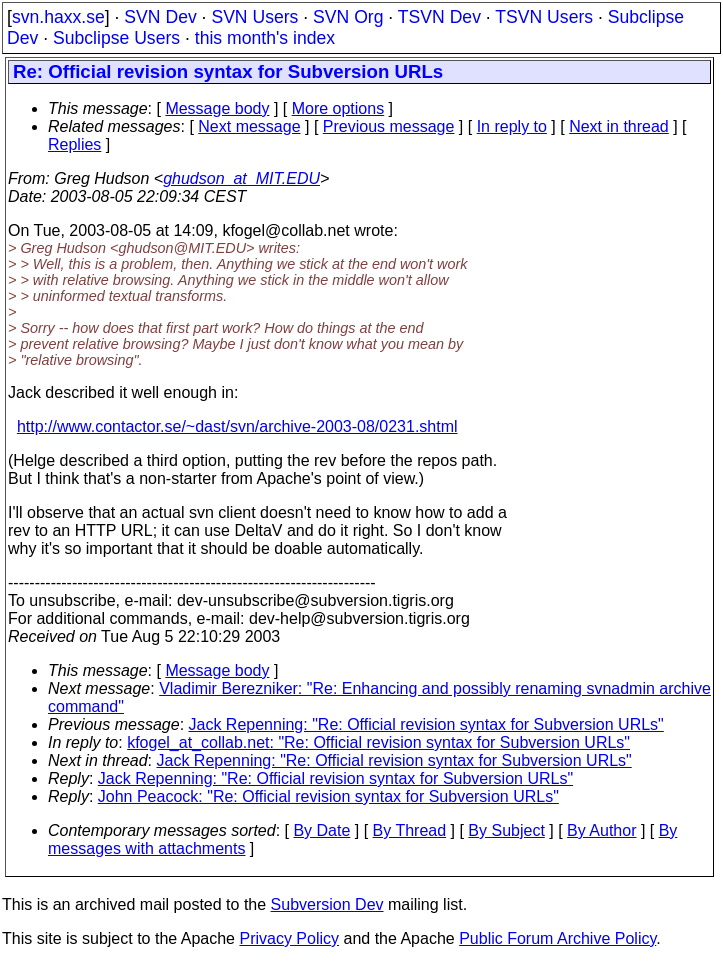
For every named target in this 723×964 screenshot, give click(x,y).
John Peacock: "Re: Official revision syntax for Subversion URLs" (328, 796)
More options (338, 108)
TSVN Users (544, 17)
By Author (601, 830)
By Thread (410, 830)
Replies (74, 144)
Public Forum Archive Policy (557, 938)
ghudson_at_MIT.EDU (241, 178)
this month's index (265, 38)
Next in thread (619, 126)
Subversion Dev (327, 904)
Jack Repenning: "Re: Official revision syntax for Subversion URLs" (426, 724)
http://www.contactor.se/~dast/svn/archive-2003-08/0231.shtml (237, 426)
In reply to (512, 126)
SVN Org (348, 17)
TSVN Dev (439, 17)
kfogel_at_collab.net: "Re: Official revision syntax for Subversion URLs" (378, 742)
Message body (217, 108)
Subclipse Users (116, 38)
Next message (249, 126)
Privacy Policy (289, 938)
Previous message (389, 126)
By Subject (506, 830)
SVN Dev (160, 17)
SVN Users (254, 17)
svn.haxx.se (58, 17)
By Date (321, 830)
